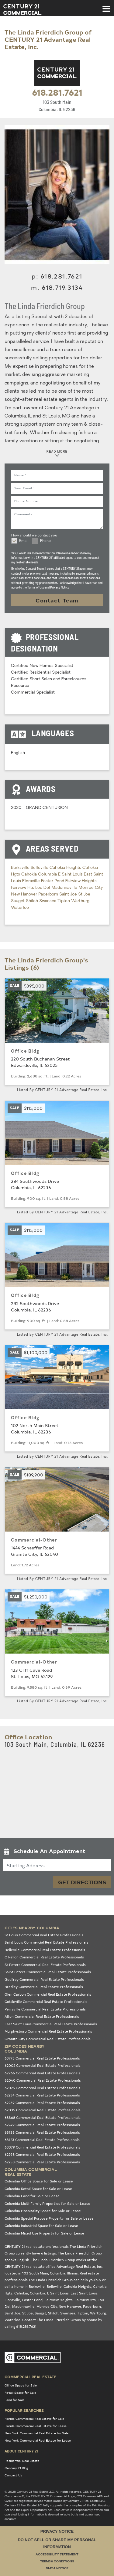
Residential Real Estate (22, 2461)
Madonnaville (64, 888)
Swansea (48, 901)
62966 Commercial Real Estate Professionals (42, 2073)
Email (23, 541)
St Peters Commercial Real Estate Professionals (45, 1964)
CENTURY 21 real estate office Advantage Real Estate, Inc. (54, 2266)
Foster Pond (53, 881)
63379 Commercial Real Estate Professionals (42, 2147)
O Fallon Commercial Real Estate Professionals (44, 1957)
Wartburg (80, 901)
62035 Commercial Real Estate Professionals (43, 2110)
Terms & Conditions (57, 2561)
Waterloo (20, 907)
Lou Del (43, 888)
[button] (57, 1852)
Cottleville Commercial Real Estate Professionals (46, 2001)
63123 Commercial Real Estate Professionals (42, 2139)
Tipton (64, 901)
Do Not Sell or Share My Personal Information (57, 2543)
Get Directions (82, 1882)
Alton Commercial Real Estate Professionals (42, 2016)
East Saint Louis (84, 2293)
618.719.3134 (62, 287)
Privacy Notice (57, 2531)
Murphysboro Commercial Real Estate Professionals (48, 2031)
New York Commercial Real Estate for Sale (36, 2433)
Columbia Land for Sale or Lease (32, 2196)
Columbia (48, 874)
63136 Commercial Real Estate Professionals (42, 2132)
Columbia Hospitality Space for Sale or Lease (43, 2210)
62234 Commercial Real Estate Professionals (42, 2095)
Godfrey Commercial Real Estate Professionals (44, 1979)
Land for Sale (14, 2400)
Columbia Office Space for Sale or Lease (39, 2181)
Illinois (72, 2273)
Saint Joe (68, 894)
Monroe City (90, 888)
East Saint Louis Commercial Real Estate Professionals (51, 2024)
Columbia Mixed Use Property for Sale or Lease (44, 2233)
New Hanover (24, 894)
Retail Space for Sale (20, 2392)
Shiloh (32, 901)
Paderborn (48, 894)
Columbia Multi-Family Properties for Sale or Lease (47, 2203)
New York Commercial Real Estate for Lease (38, 2440)
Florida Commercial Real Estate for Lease (36, 2426)
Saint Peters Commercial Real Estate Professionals (48, 1972)
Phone (45, 541)
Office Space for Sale (21, 2385)
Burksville (21, 868)
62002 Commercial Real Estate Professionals (43, 2065)
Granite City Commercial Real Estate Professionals (48, 2039)
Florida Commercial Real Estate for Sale (34, 2418)
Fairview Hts (23, 888)
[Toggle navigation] (106, 6)
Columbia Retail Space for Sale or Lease (38, 2188)
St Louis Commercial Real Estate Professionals (44, 1935)
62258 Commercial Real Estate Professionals (42, 2162)
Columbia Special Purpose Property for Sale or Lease (49, 2218)
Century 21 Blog (16, 2468)
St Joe (84, 894)
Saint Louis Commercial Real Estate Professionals (46, 1942)
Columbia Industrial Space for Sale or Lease (41, 2225)
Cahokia (29, 874)
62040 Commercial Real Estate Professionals (43, 2080)
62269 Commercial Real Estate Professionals (42, 2102)
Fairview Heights (81, 881)
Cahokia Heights (66, 868)
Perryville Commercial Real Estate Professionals (45, 2009)
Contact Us (13, 2475)
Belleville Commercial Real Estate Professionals (45, 1950)
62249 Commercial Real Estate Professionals (42, 2124)
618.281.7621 (57, 92)
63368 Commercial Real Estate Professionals (43, 2117)
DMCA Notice (57, 2568)
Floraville (31, 881)
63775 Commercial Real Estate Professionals (42, 2058)
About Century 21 (21, 2451)
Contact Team (57, 600)
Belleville (40, 868)
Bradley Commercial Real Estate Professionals (44, 1986)
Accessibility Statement (57, 2554)
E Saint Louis (71, 874)
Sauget (18, 901)
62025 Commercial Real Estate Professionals (42, 2088)
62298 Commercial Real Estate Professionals (42, 2154)
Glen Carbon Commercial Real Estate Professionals (48, 1994)
